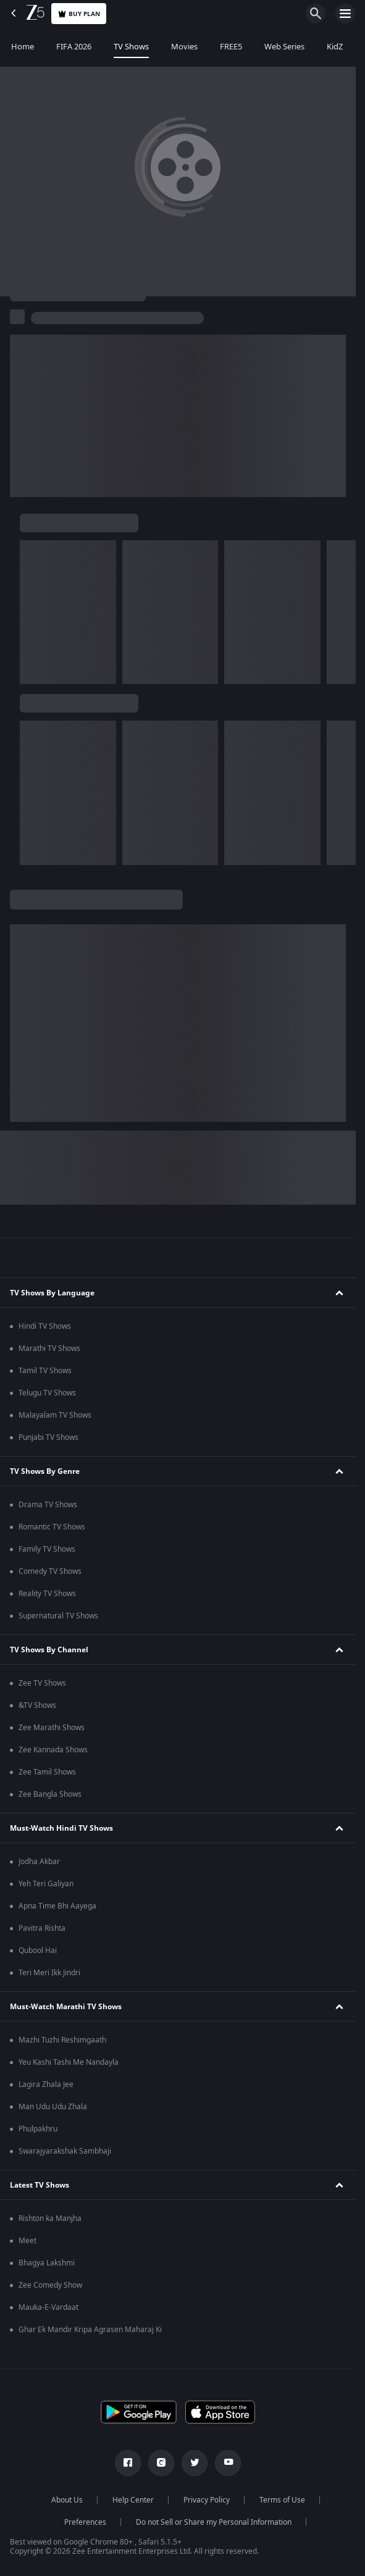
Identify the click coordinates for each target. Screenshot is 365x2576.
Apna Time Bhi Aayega (57, 1906)
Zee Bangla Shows (50, 1794)
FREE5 (231, 46)
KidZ (335, 46)
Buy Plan (78, 14)
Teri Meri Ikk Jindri (49, 1972)
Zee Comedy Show (50, 2285)
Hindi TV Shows (45, 1326)
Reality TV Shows (47, 1593)
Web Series (284, 46)
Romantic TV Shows (52, 1527)
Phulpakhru (38, 2129)
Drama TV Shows (48, 1504)
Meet (27, 2240)
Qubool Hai (38, 1950)
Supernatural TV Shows (58, 1615)
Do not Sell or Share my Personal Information (214, 2522)
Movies (184, 46)
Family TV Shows (47, 1549)
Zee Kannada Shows (53, 1749)
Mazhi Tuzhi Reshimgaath (62, 2040)
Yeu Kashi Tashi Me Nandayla (69, 2062)
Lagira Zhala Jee (46, 2084)
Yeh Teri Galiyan (46, 1883)
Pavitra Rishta (42, 1928)
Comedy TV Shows (50, 1571)
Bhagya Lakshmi (47, 2263)
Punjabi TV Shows (48, 1437)
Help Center (133, 2500)
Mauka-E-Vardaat (48, 2307)
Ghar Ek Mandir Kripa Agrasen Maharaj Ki (90, 2329)
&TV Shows (37, 1705)
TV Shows (131, 46)
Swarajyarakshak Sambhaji (65, 2151)
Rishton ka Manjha (50, 2218)
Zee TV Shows (42, 1683)
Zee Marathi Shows (52, 1727)
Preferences (85, 2522)
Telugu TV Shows (47, 1393)
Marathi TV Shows (49, 1348)
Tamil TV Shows (45, 1370)
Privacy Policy (206, 2500)
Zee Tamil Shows (47, 1772)
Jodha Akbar (39, 1861)
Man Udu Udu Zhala (53, 2106)
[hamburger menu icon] (345, 13)
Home (22, 46)
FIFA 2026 (73, 46)
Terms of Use (282, 2500)
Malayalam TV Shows (55, 1415)
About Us (67, 2500)
